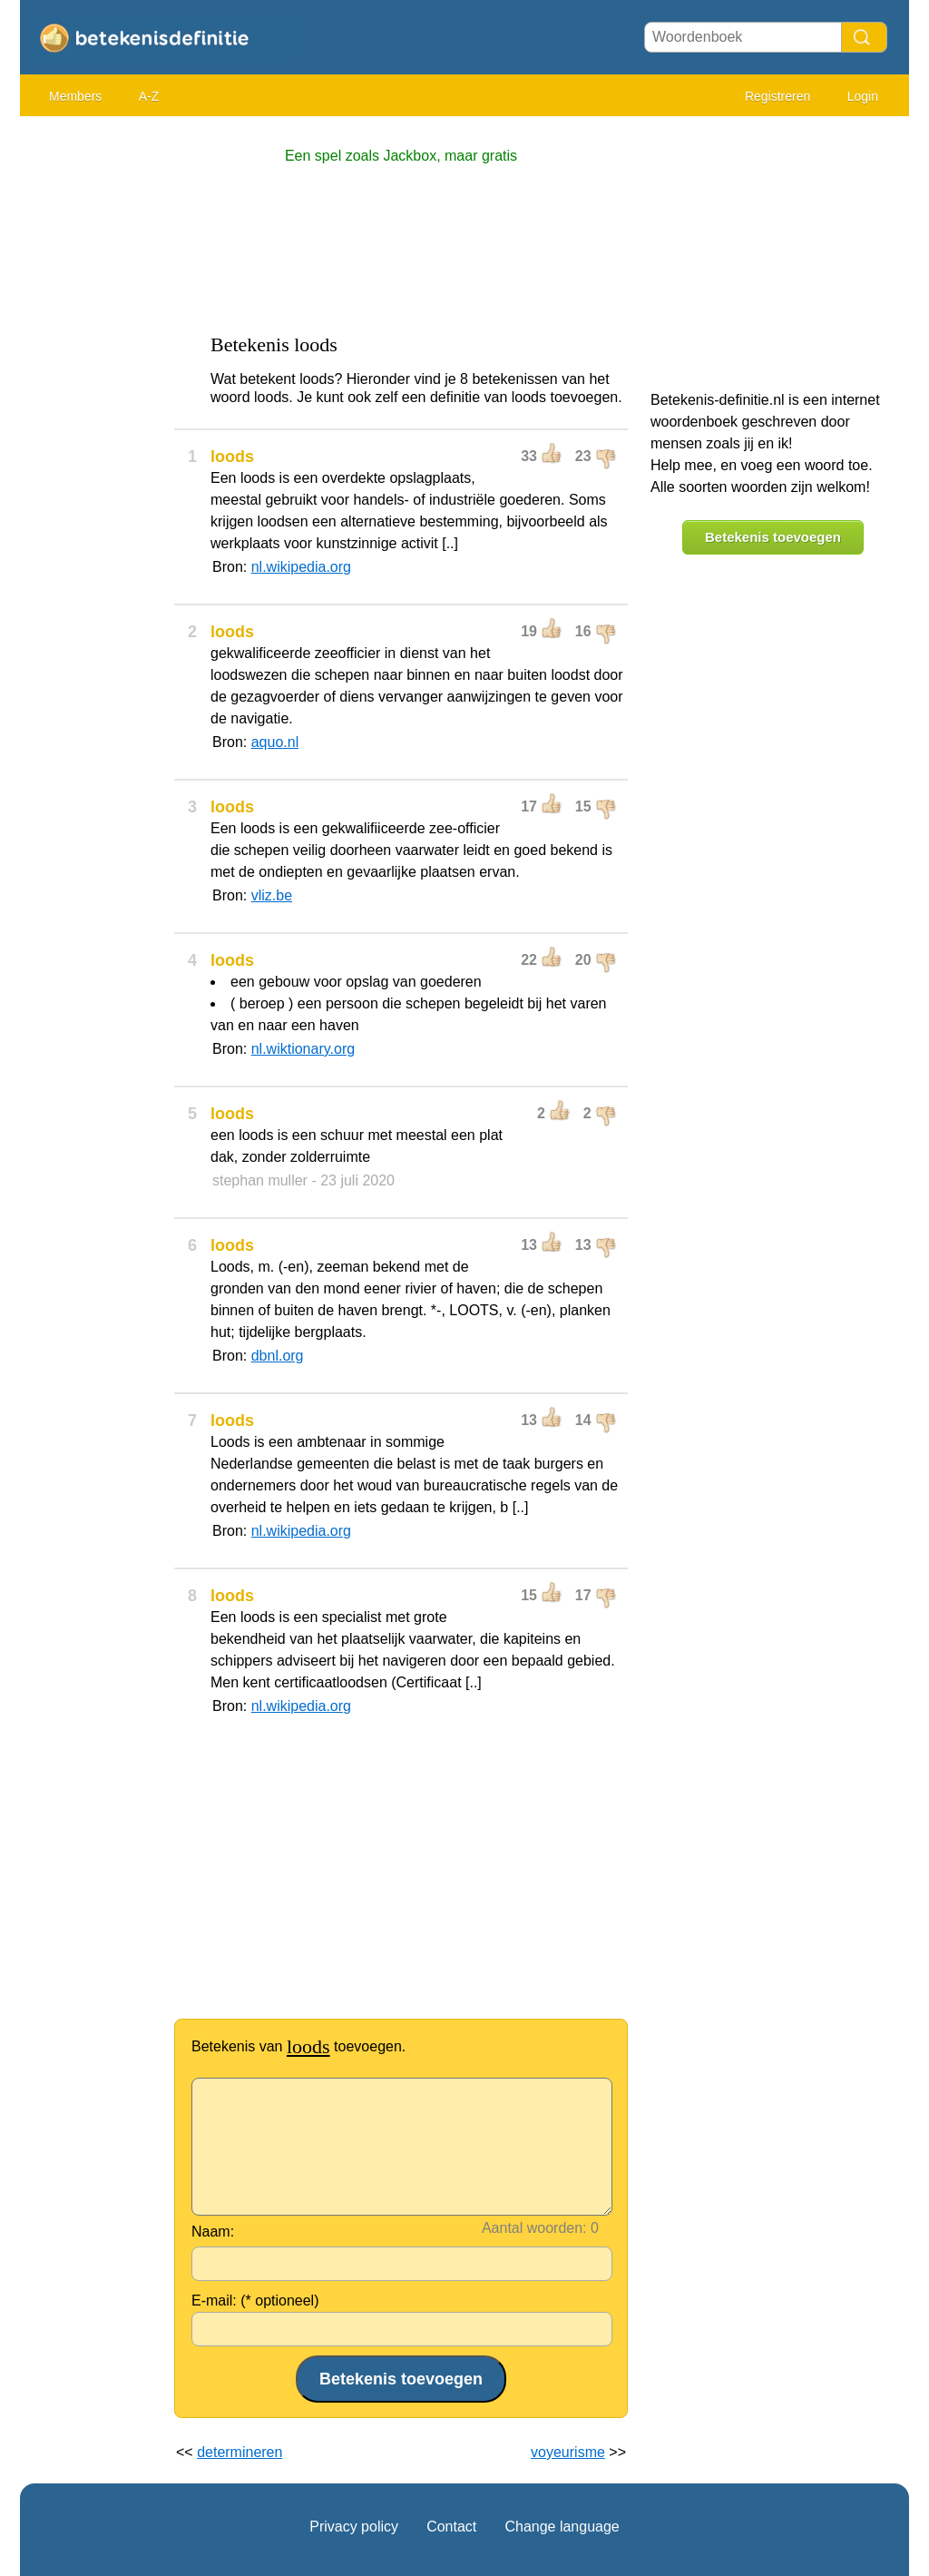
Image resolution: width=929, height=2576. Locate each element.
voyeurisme (568, 2452)
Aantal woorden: (534, 2228)
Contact (451, 2526)
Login (862, 96)
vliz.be (271, 895)
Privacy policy (353, 2526)
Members (75, 96)
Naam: (212, 2231)
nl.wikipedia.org (301, 567)
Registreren (777, 96)
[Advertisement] (92, 399)
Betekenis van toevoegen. (298, 2046)
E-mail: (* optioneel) (255, 2300)
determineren (239, 2452)
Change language (561, 2526)
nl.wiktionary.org (303, 1049)
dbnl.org (277, 1355)
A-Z (149, 96)
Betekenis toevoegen (773, 537)
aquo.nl (275, 742)
